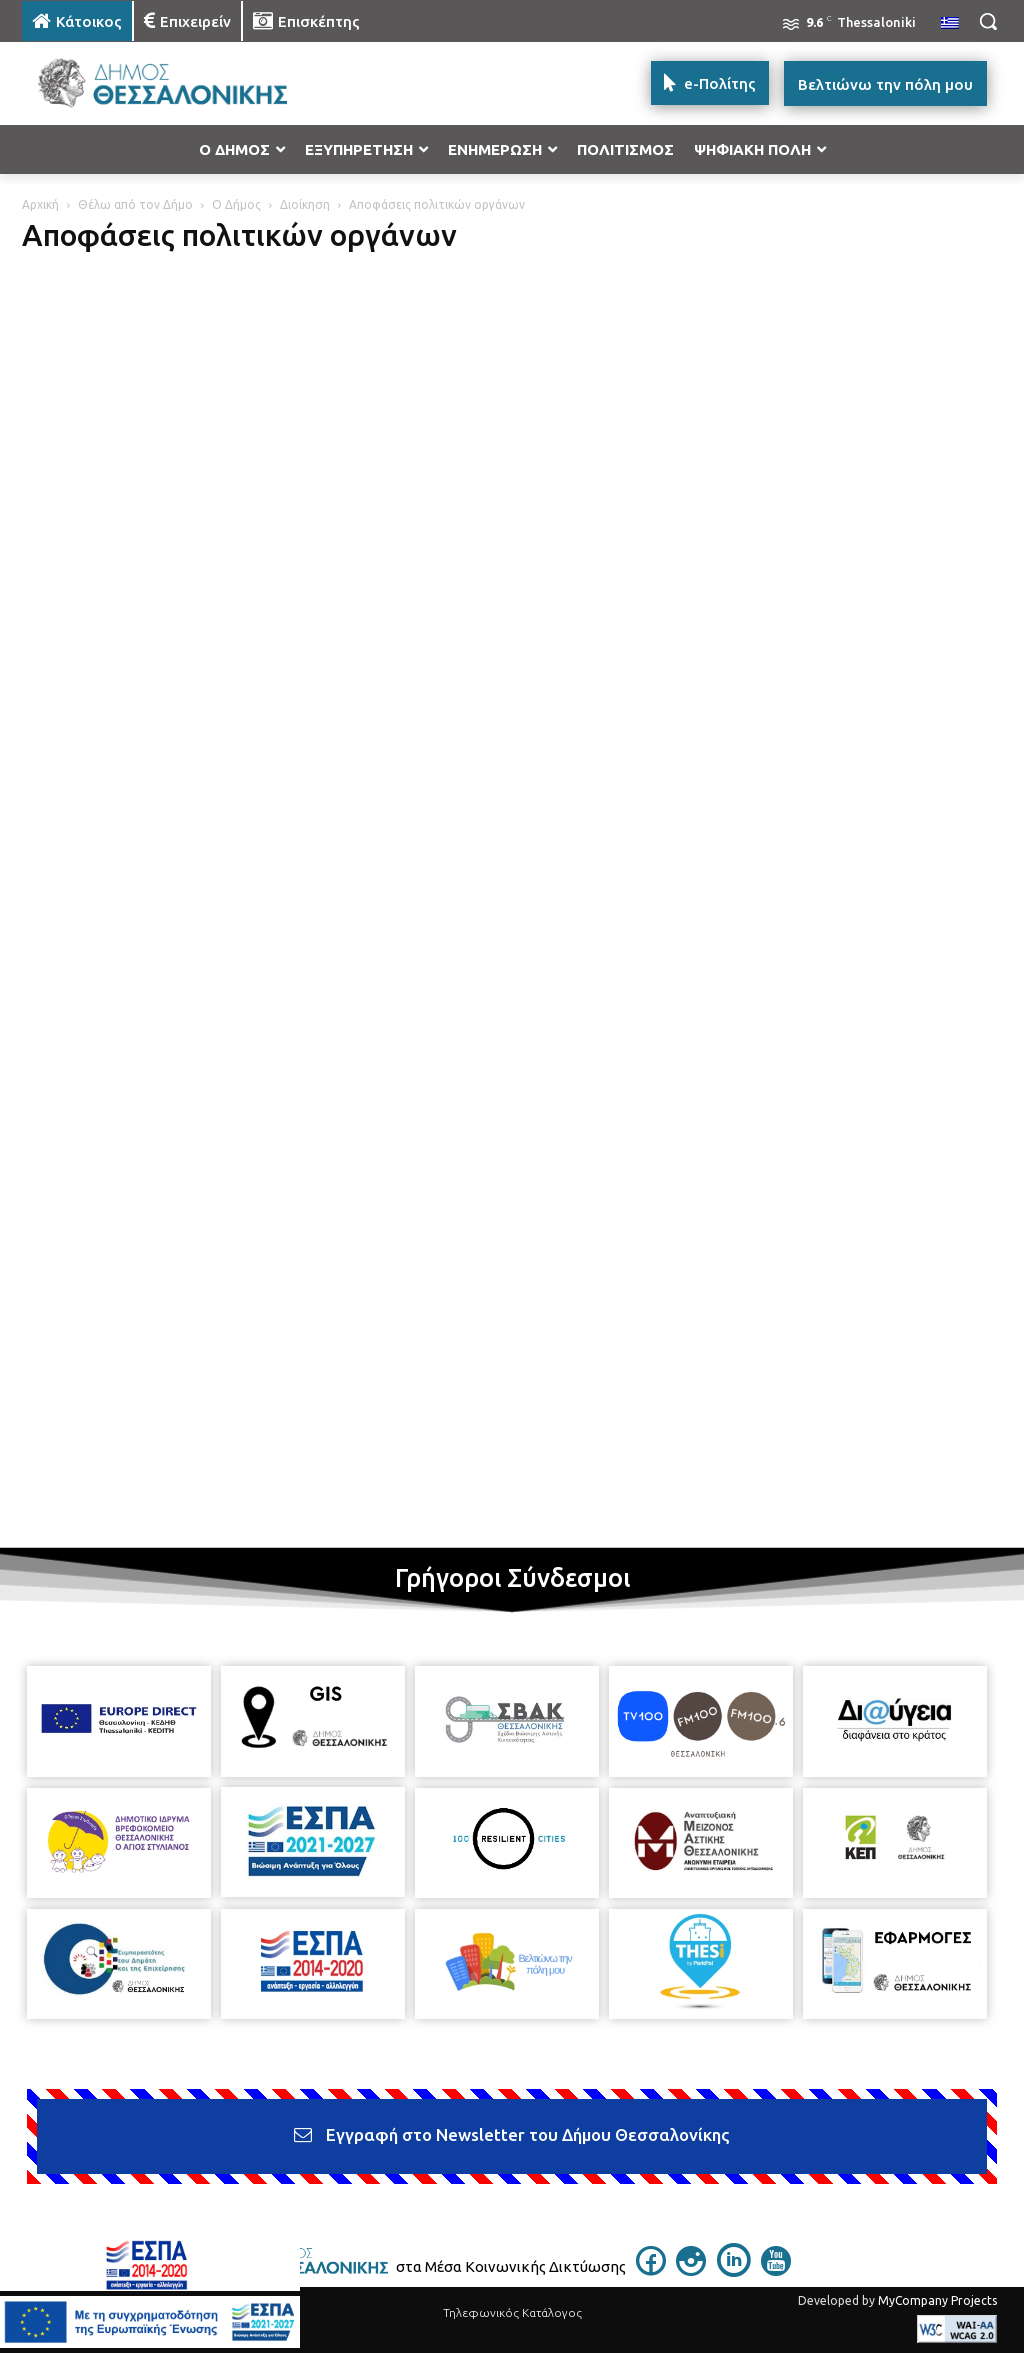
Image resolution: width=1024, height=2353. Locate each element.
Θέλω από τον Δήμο (135, 204)
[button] (988, 21)
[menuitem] (950, 24)
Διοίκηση (305, 204)
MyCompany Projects (937, 2300)
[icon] (651, 2270)
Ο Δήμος (236, 204)
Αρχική (40, 204)
